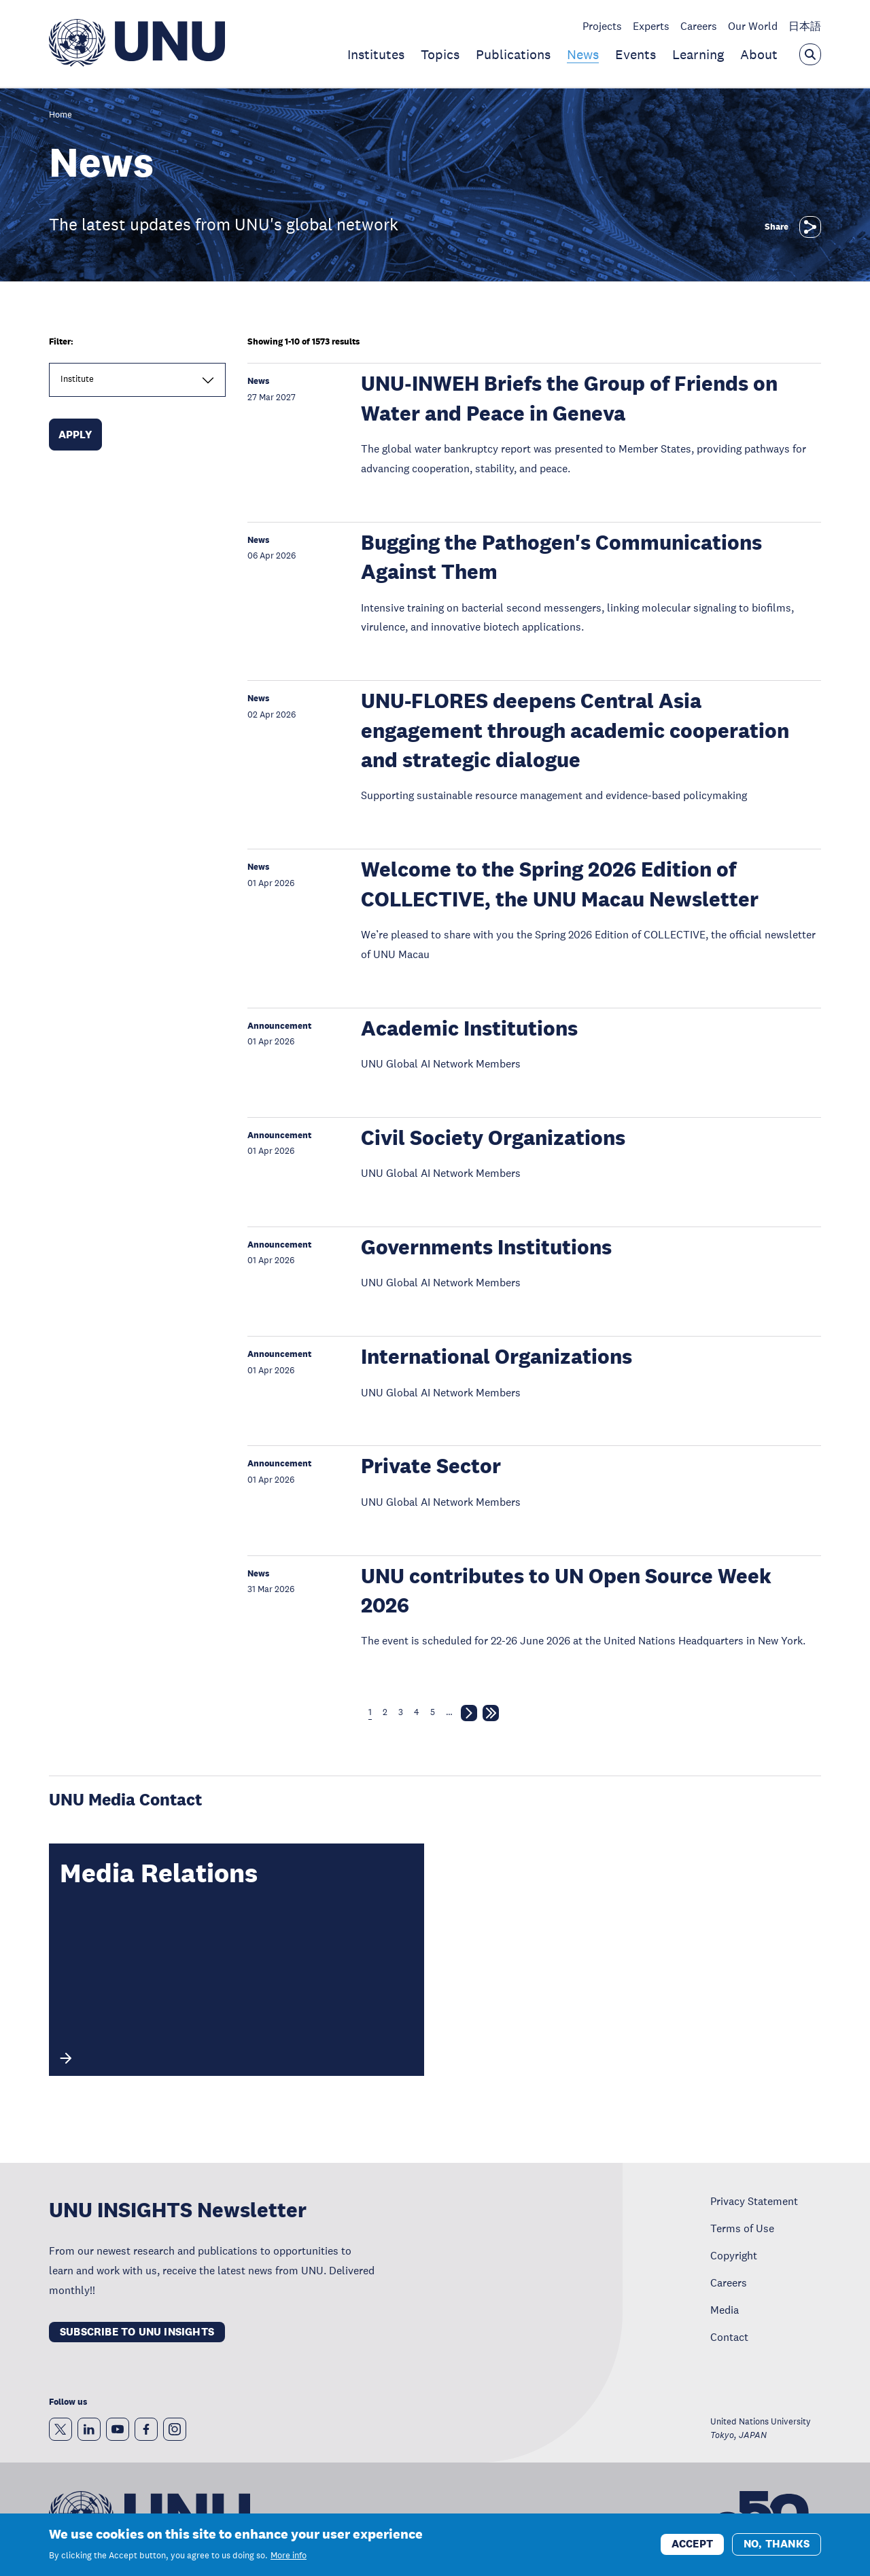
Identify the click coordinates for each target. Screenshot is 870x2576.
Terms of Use (742, 2228)
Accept (692, 2548)
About (759, 54)
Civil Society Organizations (493, 1137)
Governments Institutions (486, 1247)
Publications (513, 54)
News (583, 54)
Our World (753, 26)
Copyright (733, 2255)
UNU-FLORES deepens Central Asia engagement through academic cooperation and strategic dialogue (575, 730)
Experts (651, 26)
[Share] (810, 227)
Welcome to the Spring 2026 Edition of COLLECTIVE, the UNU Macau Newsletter (560, 884)
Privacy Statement (754, 2201)
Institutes (375, 54)
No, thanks (777, 2548)
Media (724, 2309)
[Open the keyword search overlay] (810, 54)
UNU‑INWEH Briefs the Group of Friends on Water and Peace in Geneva (569, 398)
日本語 (804, 26)
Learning (698, 54)
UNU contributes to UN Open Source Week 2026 (566, 1591)
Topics (440, 54)
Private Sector (431, 1466)
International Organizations (496, 1356)
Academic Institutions (469, 1028)
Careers (698, 26)
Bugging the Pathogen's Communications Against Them (561, 557)
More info (289, 2560)
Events (635, 54)
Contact (729, 2337)
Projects (602, 26)
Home (60, 115)
